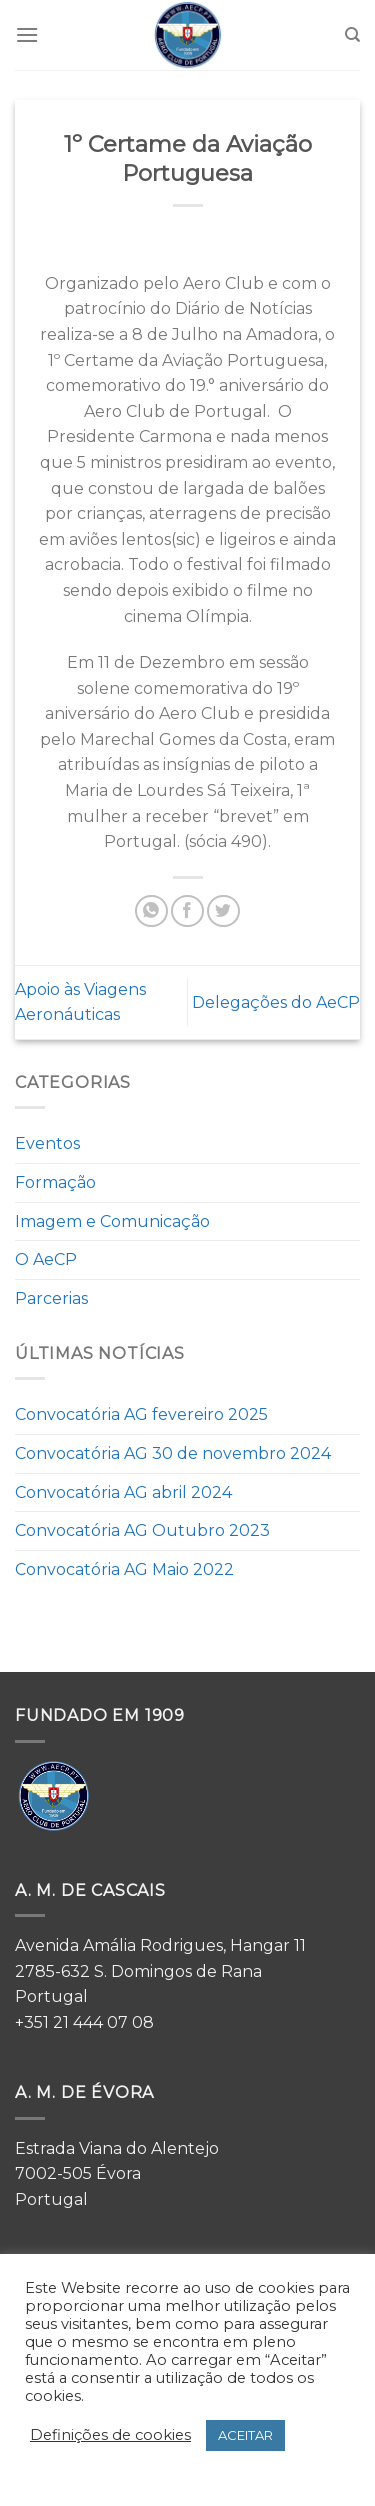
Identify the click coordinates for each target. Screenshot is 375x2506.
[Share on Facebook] (187, 911)
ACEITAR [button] (245, 2435)
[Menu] (27, 34)
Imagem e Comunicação (112, 1221)
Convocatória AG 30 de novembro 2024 (173, 1453)
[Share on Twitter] (223, 911)
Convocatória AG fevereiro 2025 (141, 1414)
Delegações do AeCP (276, 1002)
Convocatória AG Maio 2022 (124, 1569)
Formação (55, 1182)
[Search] (352, 35)
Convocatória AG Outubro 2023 (142, 1530)
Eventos (47, 1143)
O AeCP (46, 1259)
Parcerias (51, 1298)
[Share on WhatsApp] (151, 911)
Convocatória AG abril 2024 (123, 1492)
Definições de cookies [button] (110, 2435)
